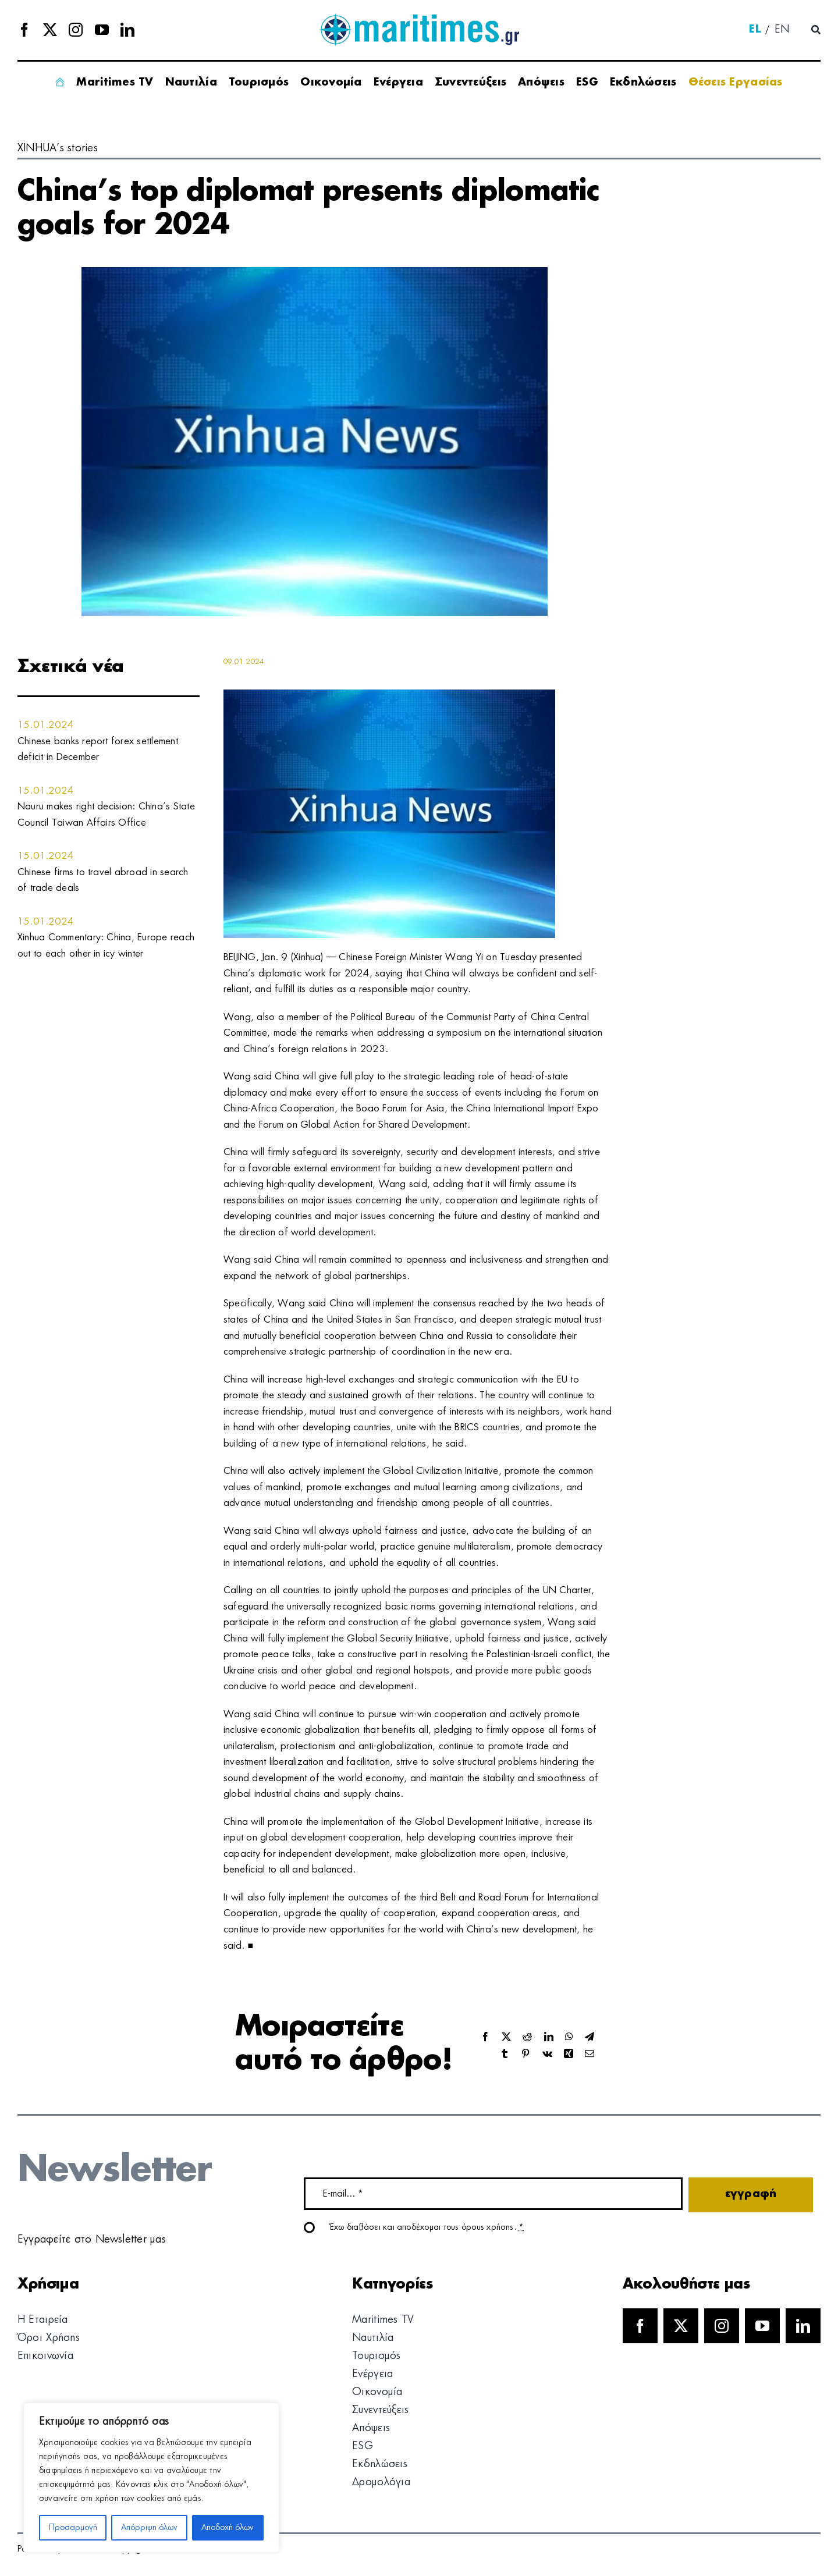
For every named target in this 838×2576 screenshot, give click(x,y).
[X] (506, 2037)
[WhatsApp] (569, 2037)
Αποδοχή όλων (227, 2528)
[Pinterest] (525, 2054)
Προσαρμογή (73, 2528)
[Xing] (568, 2054)
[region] (151, 2478)
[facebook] (24, 30)
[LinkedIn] (548, 2037)
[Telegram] (589, 2037)
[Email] (589, 2054)
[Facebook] (485, 2037)
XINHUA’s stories (57, 148)
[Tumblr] (504, 2054)
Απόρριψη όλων (149, 2528)
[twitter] (50, 30)
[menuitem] (755, 30)
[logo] (418, 17)
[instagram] (76, 30)
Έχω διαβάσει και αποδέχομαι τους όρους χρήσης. (427, 2227)
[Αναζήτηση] (816, 30)
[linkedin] (127, 30)
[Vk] (547, 2054)
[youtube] (102, 30)
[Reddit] (527, 2037)
